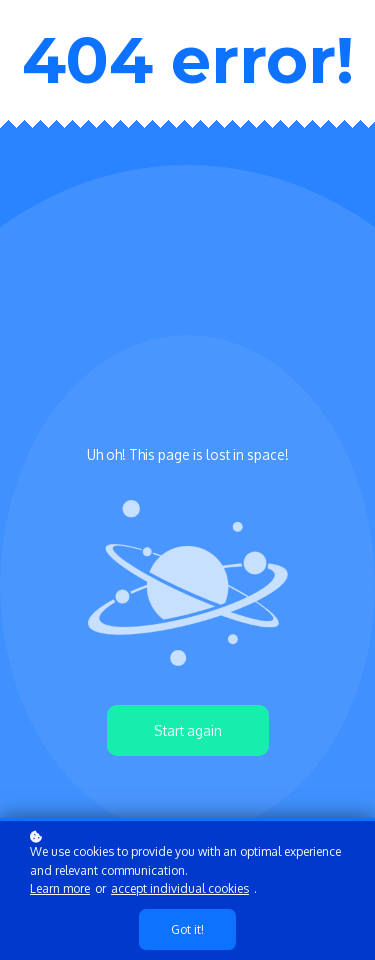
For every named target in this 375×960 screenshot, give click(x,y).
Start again (188, 730)
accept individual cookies (180, 888)
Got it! (187, 929)
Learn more (60, 888)
